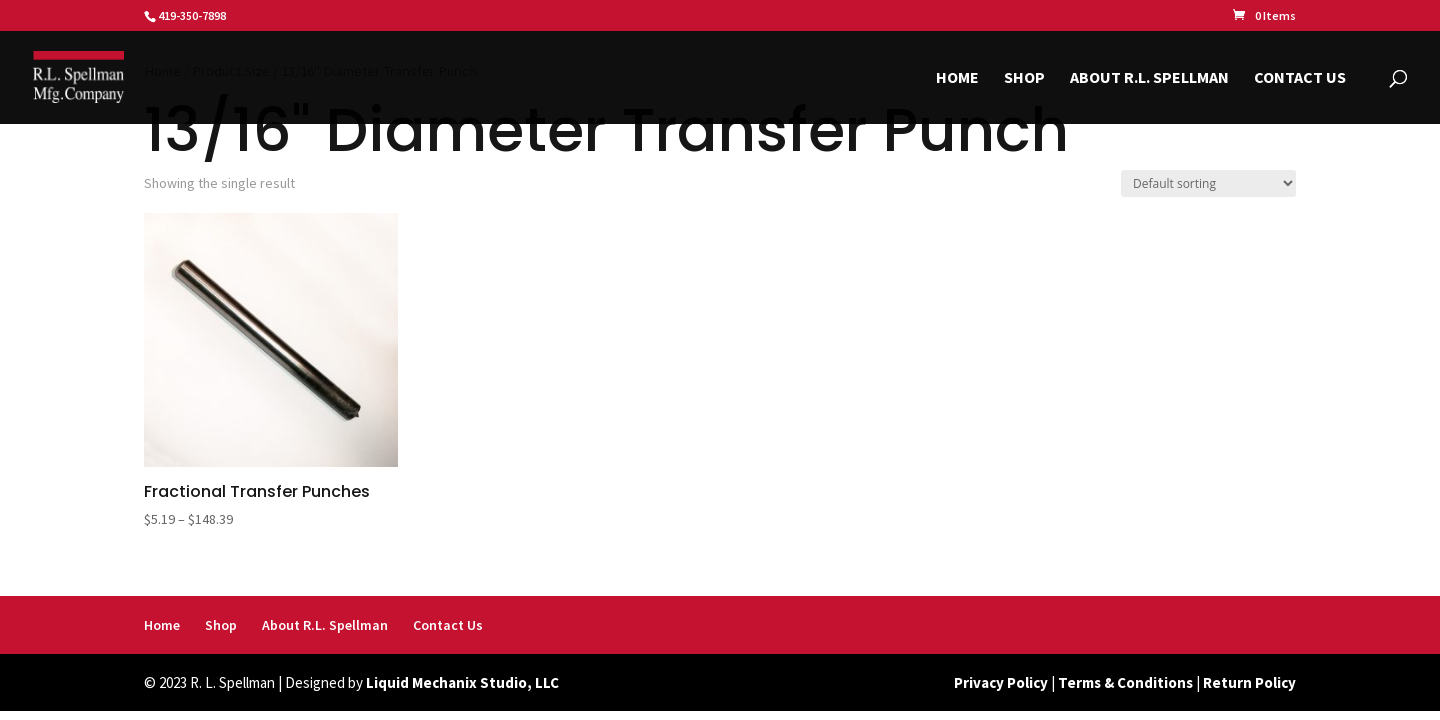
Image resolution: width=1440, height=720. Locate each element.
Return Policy (1249, 682)
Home (957, 78)
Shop (1024, 78)
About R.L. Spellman (1149, 78)
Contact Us (1300, 78)
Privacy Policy (1001, 682)
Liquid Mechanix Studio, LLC (462, 682)
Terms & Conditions (1125, 682)
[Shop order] (1208, 183)
